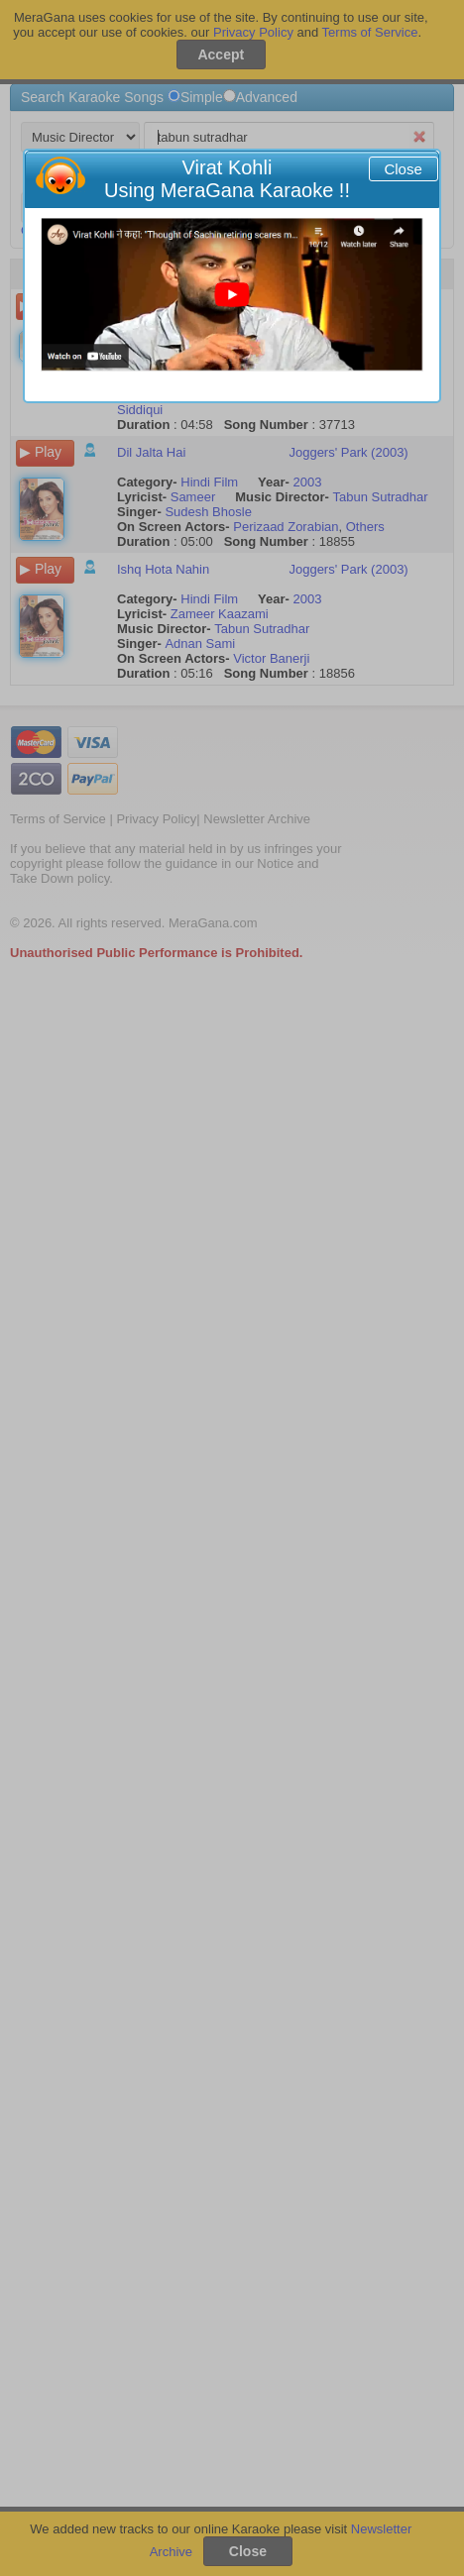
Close (402, 169)
